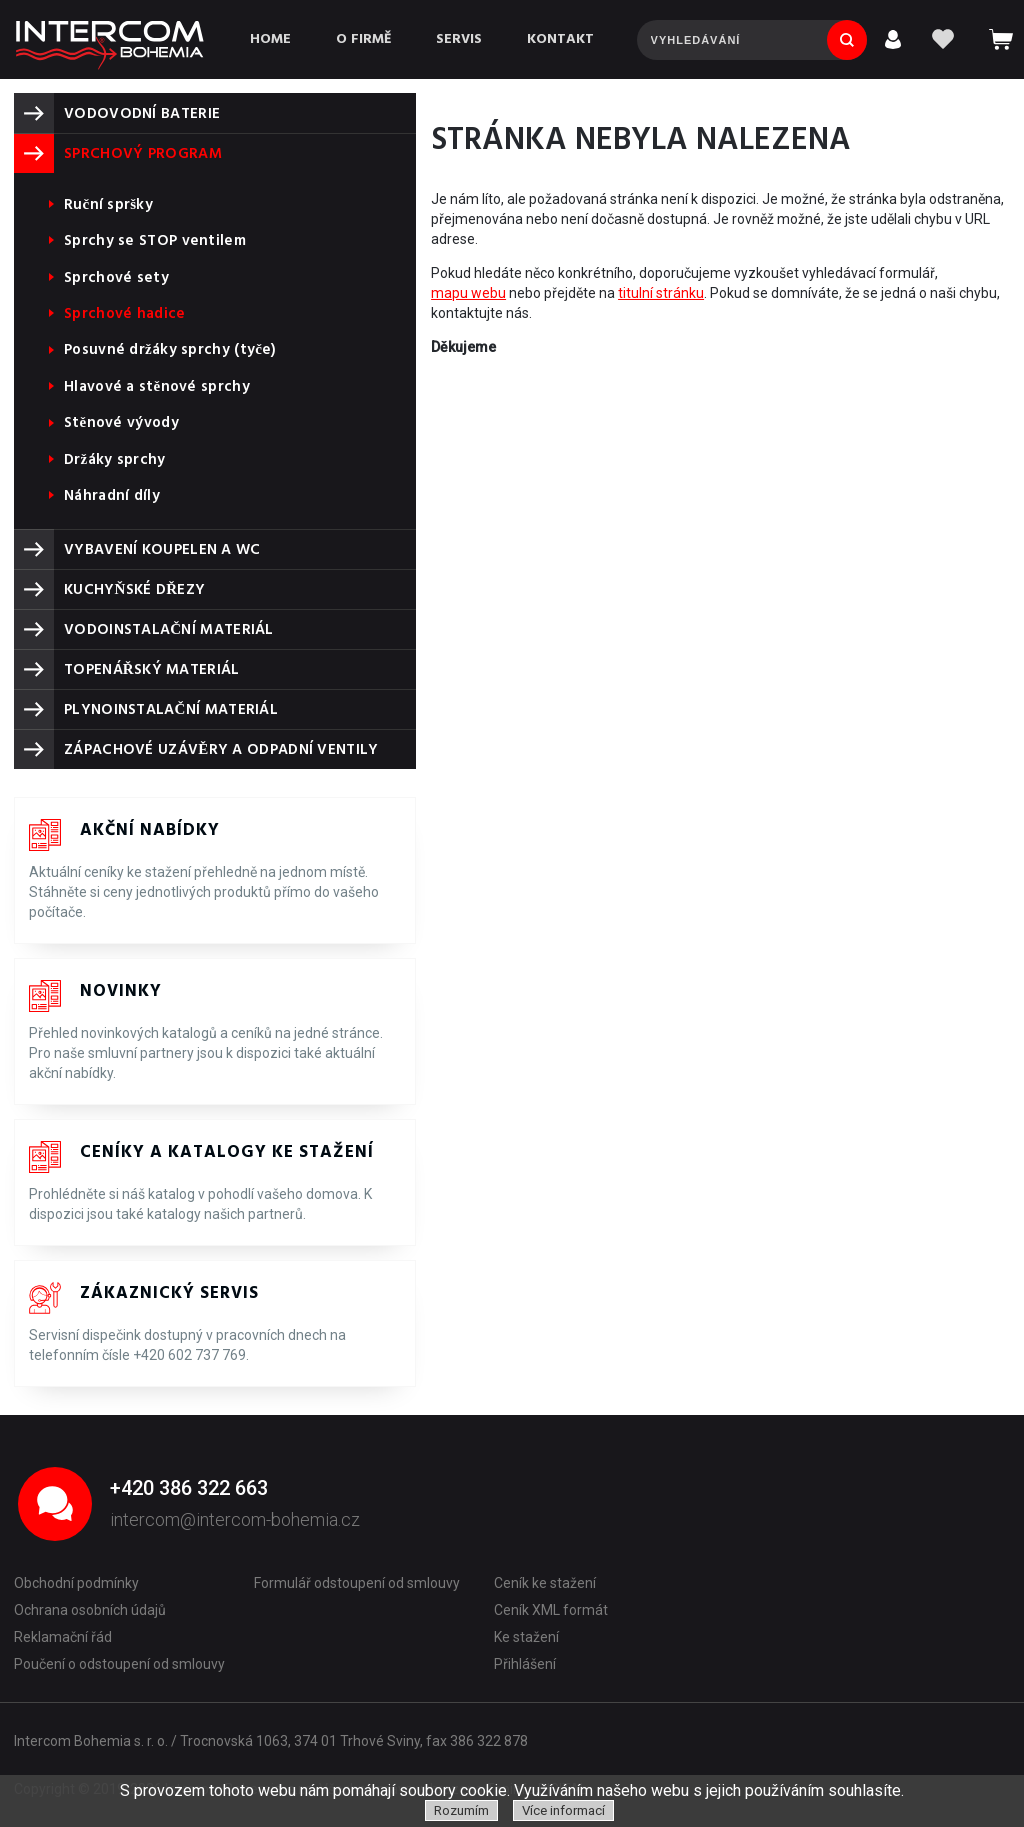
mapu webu (468, 293)
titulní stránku (661, 293)
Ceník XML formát (551, 1610)
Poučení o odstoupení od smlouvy (119, 1664)
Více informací (563, 1810)
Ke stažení (526, 1637)
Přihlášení (525, 1664)
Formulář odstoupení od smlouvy (357, 1583)
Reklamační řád (63, 1637)
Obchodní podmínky (76, 1583)
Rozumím (461, 1810)
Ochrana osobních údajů (90, 1610)
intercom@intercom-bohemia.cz (235, 1519)
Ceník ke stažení (545, 1583)
